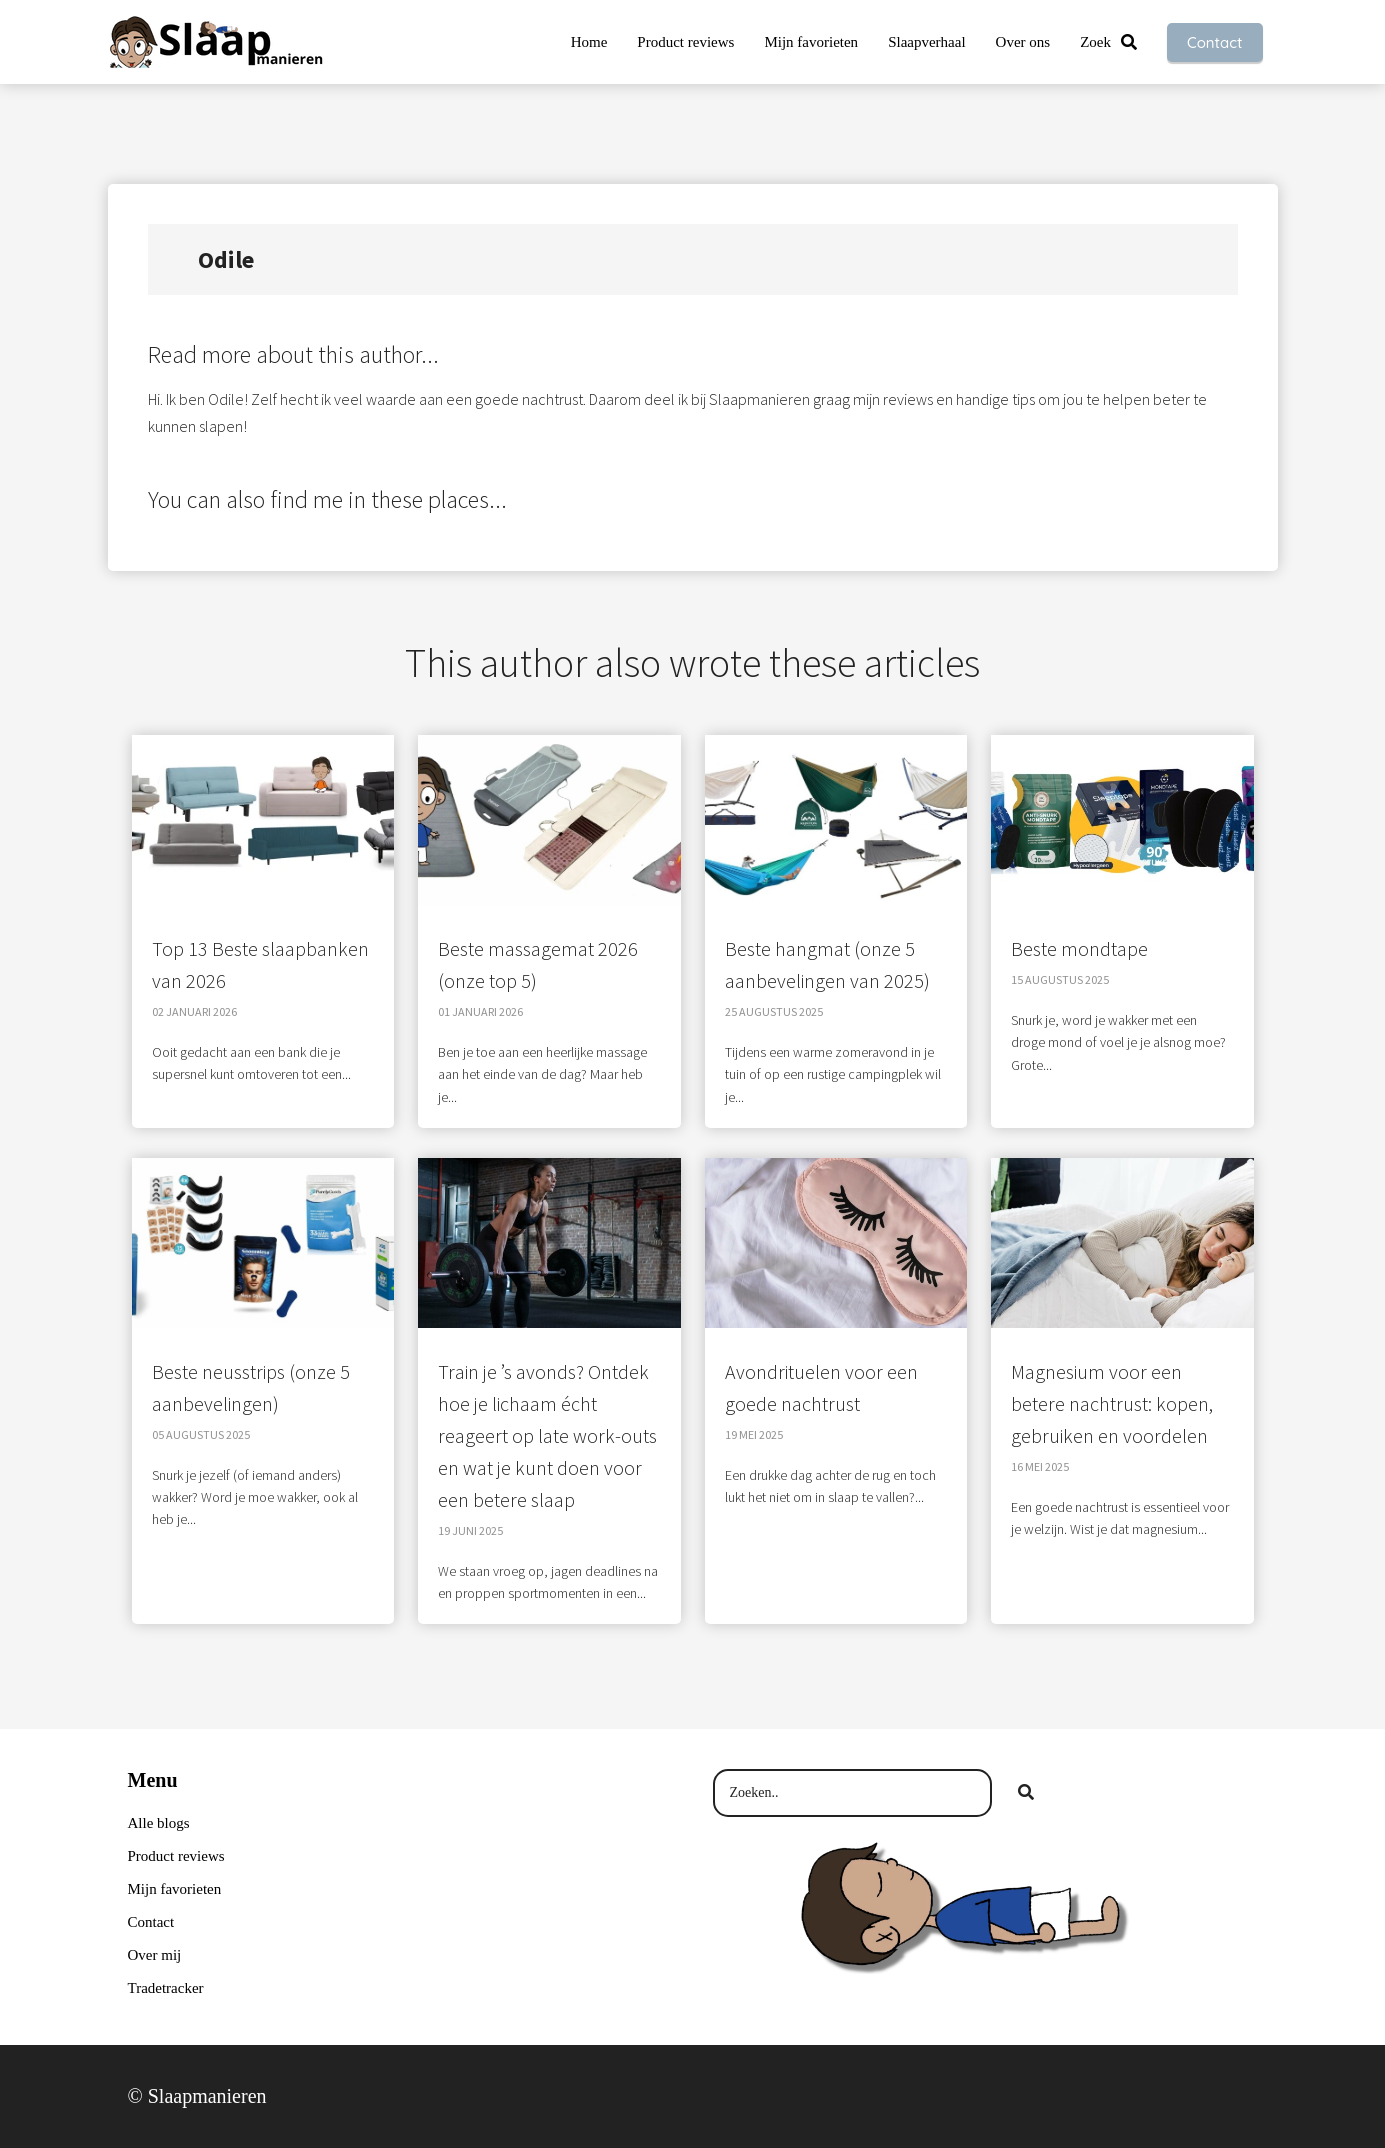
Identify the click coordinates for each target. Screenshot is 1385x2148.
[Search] (1026, 1793)
